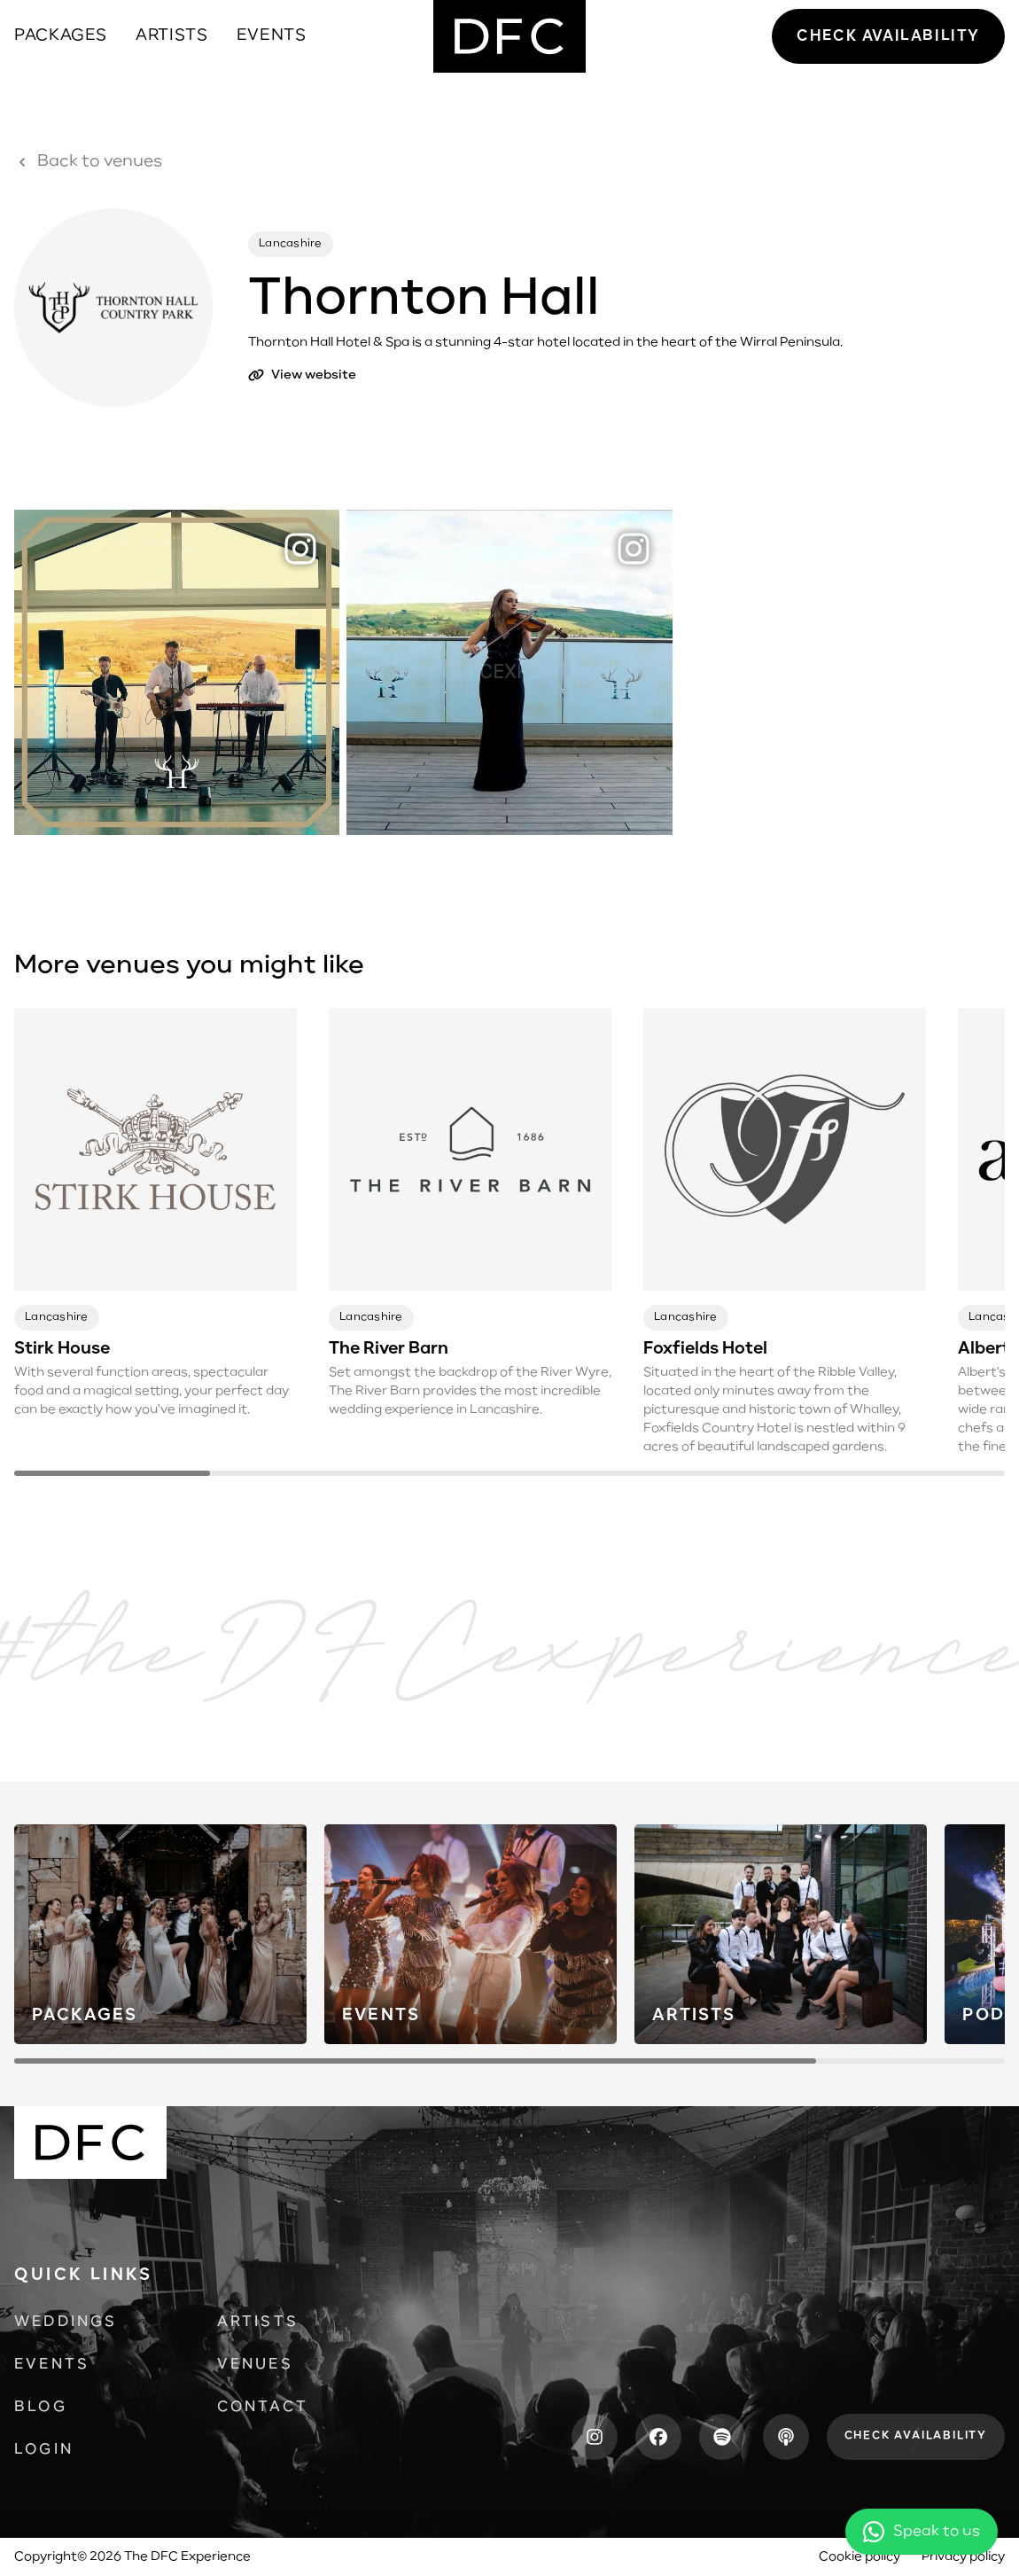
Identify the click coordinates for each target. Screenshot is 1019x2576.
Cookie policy (859, 2556)
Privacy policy (963, 2556)
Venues (255, 2365)
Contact (262, 2407)
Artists (171, 35)
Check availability (888, 36)
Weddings (66, 2322)
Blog (40, 2407)
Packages (60, 35)
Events (272, 35)
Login (44, 2450)
